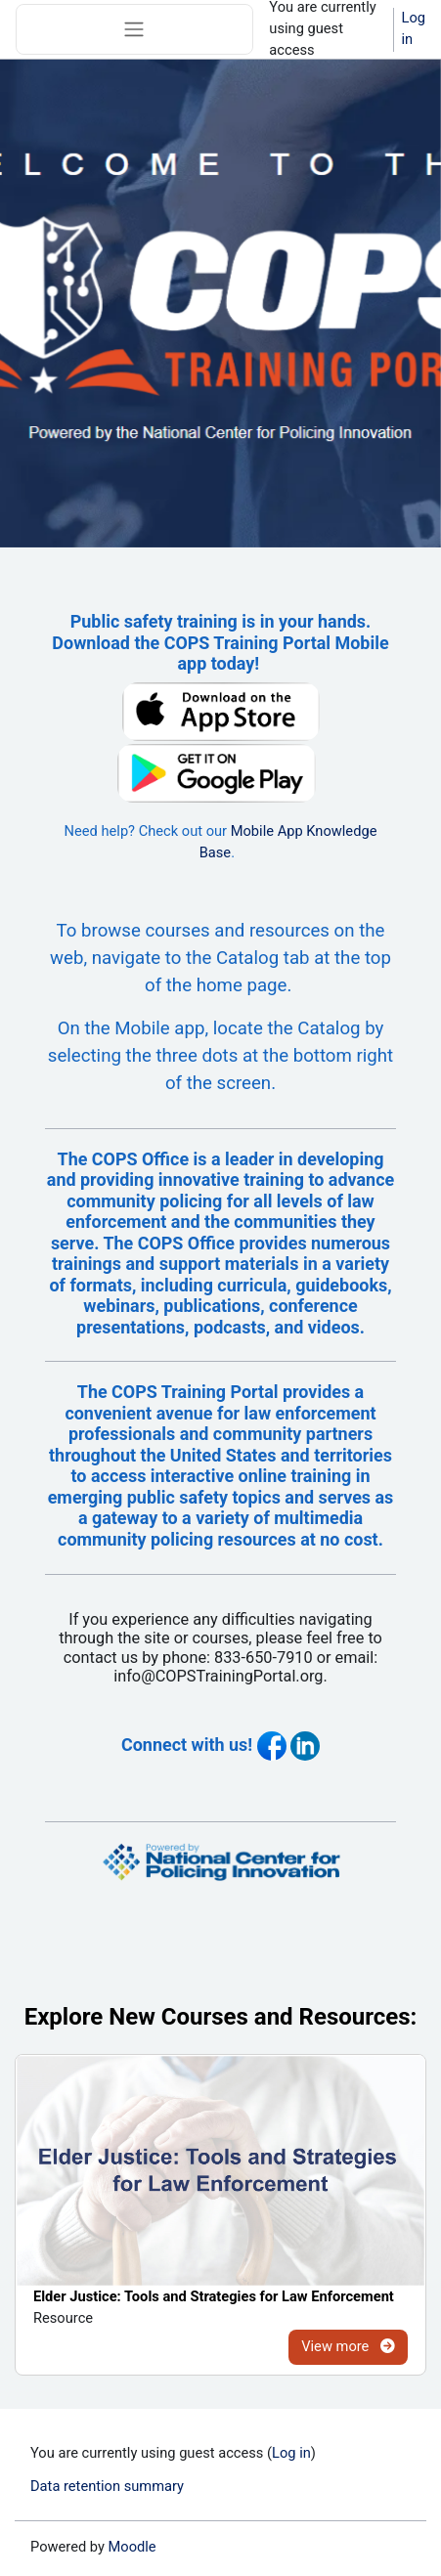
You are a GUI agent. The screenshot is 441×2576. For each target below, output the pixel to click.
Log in (413, 28)
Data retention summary (107, 2486)
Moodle (132, 2546)
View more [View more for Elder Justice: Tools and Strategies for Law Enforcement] (348, 2346)
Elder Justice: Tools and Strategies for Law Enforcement (213, 2296)
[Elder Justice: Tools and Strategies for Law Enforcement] (220, 2170)
